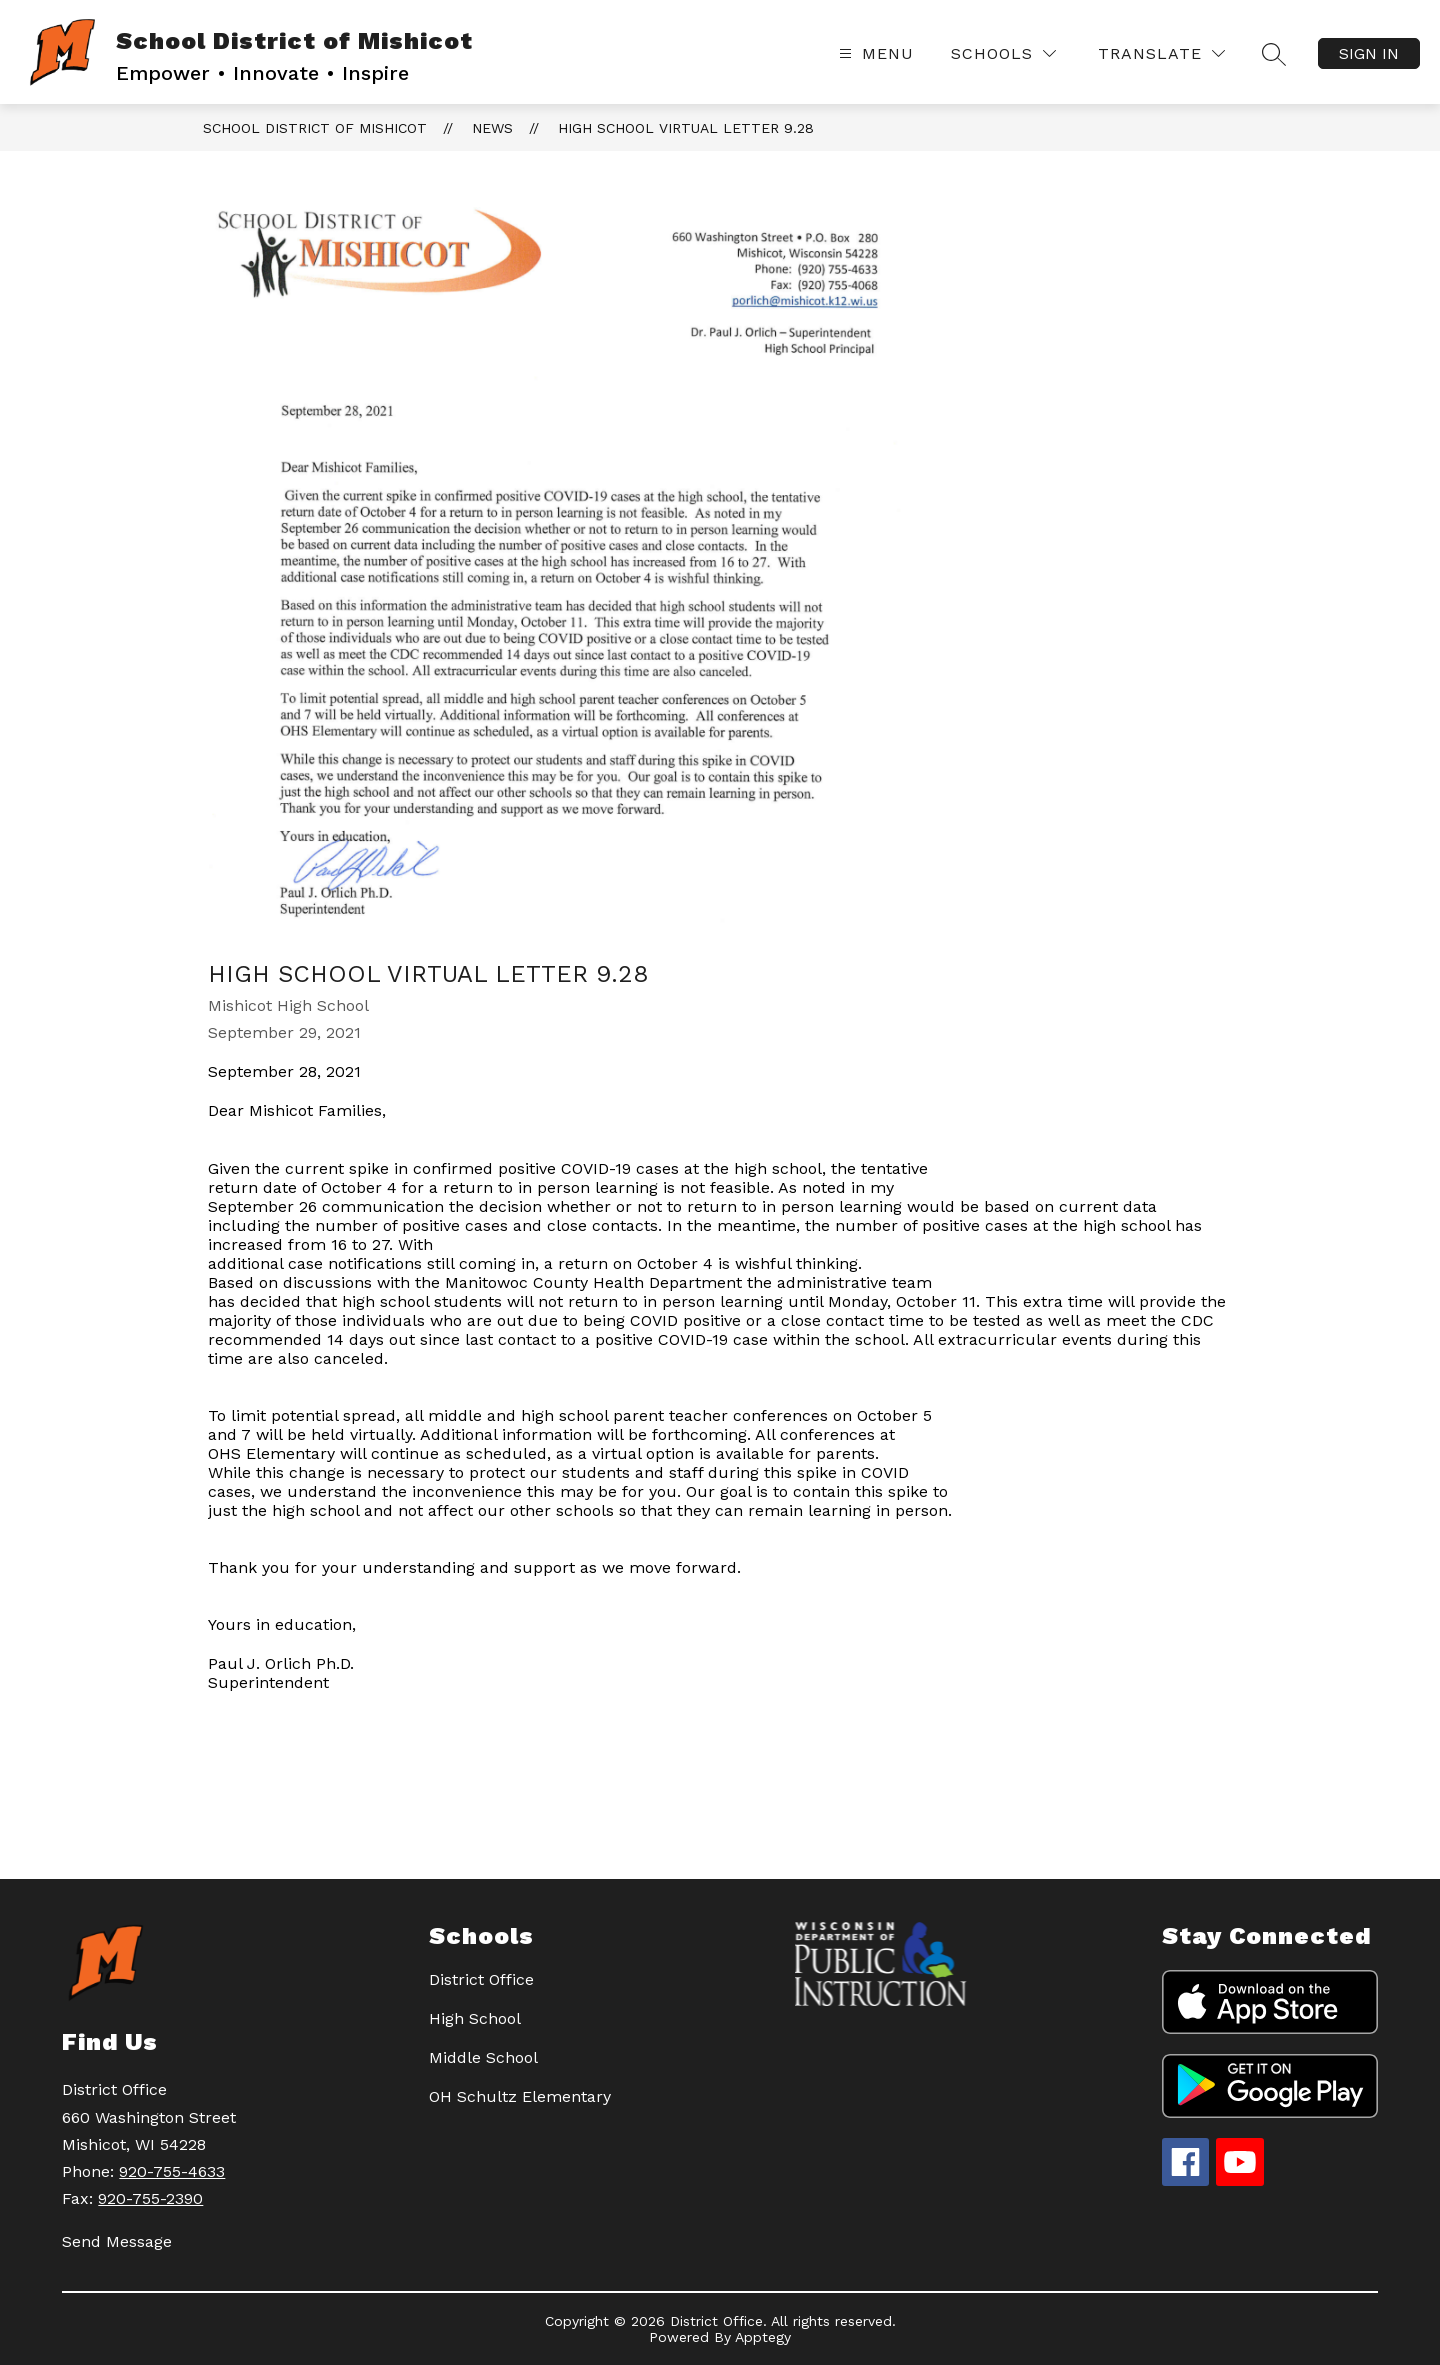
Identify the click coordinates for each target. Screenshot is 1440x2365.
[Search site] (1274, 54)
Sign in (1369, 53)
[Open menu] (874, 53)
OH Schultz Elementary (520, 2096)
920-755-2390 (150, 2198)
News (492, 128)
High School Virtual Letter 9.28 (686, 128)
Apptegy (763, 2337)
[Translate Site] (1161, 53)
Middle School (483, 2057)
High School (475, 2018)
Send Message (117, 2241)
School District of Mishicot (315, 128)
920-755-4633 (172, 2171)
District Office (481, 1979)
